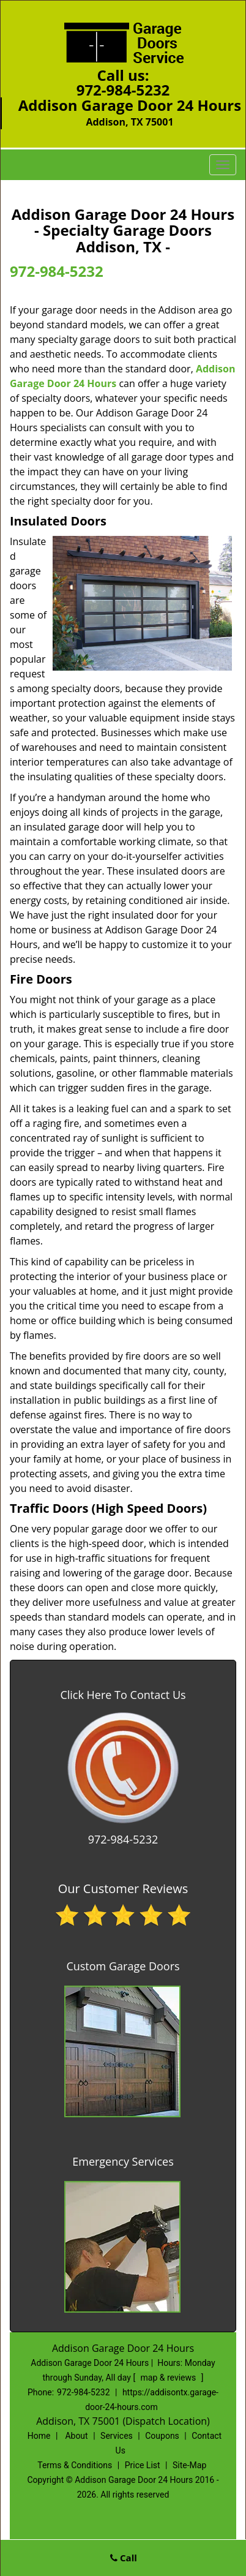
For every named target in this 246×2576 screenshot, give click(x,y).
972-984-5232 (123, 90)
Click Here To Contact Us (122, 1694)
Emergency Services (123, 2161)
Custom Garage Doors (122, 1966)
